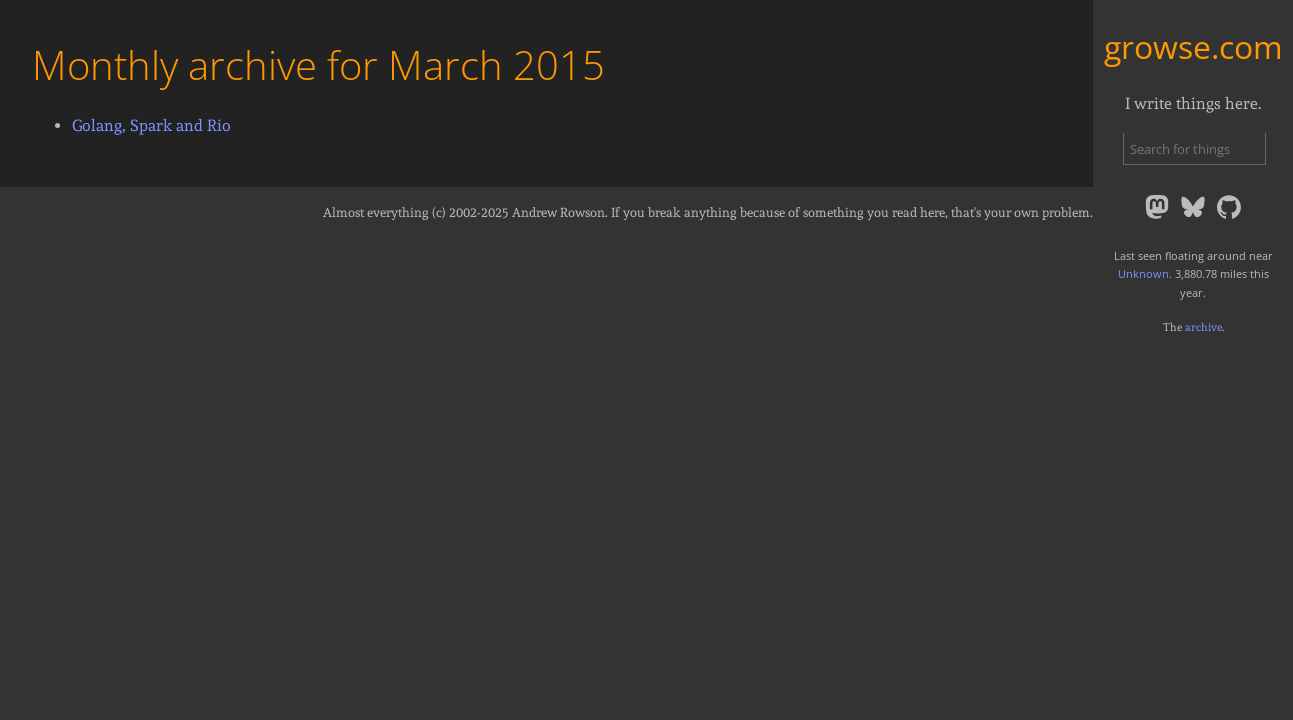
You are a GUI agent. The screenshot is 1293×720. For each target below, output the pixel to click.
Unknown (1143, 273)
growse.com (1193, 46)
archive (1203, 327)
